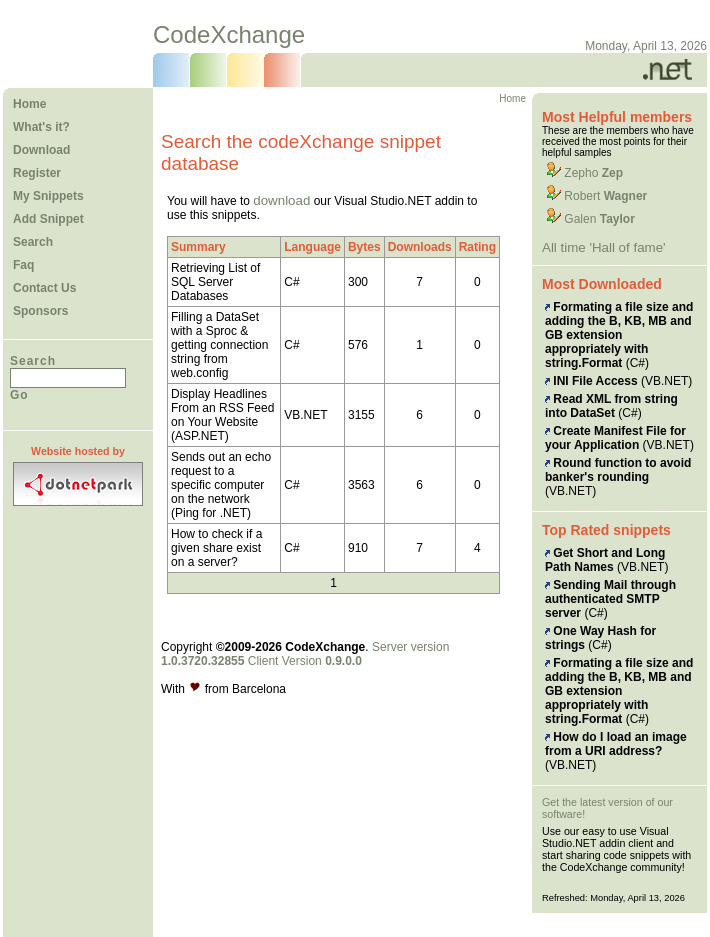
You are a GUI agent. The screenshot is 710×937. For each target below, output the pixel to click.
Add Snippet (48, 219)
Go (19, 395)
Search (33, 242)
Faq (23, 265)
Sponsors (40, 311)
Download (41, 150)
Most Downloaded (602, 284)
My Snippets (48, 196)
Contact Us (44, 288)
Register (37, 173)
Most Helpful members (617, 117)
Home (29, 104)
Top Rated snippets (606, 530)
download (281, 200)
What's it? (41, 127)
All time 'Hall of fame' (604, 247)
